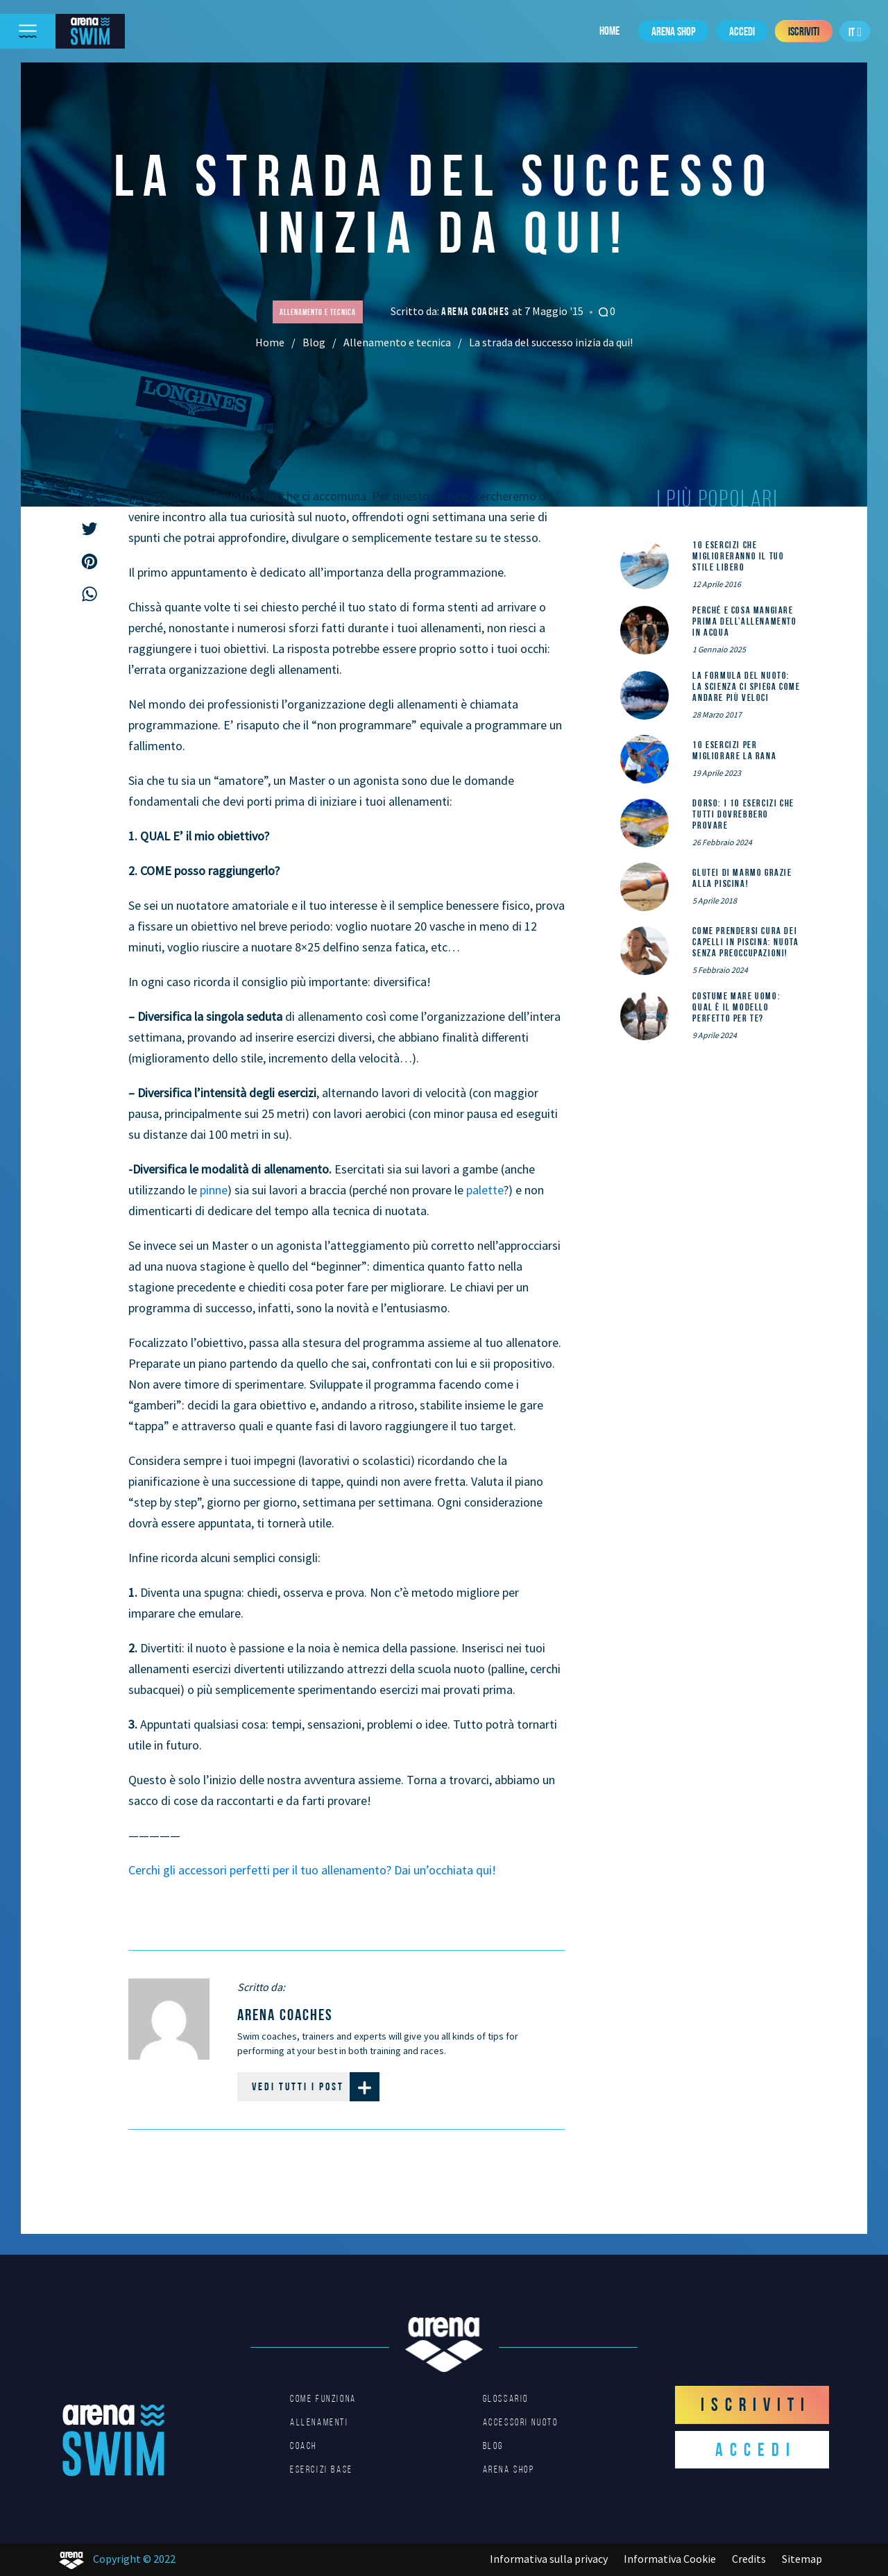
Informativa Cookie (670, 2559)
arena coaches (476, 311)
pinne (214, 1190)
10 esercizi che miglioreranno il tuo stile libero (738, 556)
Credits (749, 2559)
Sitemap (802, 2559)
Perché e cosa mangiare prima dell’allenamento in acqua (744, 621)
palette (485, 1190)
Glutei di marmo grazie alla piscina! (742, 878)
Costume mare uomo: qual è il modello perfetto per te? (736, 1007)
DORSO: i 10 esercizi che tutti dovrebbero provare (743, 814)
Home (609, 30)
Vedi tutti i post (315, 2086)
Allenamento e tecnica (397, 342)
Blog (313, 342)
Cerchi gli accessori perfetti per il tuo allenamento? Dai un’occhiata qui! (312, 1870)
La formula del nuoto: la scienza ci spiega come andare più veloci (746, 686)
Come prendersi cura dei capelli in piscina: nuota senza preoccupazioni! (745, 941)
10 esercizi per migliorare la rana (734, 750)
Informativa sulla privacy (549, 2559)
